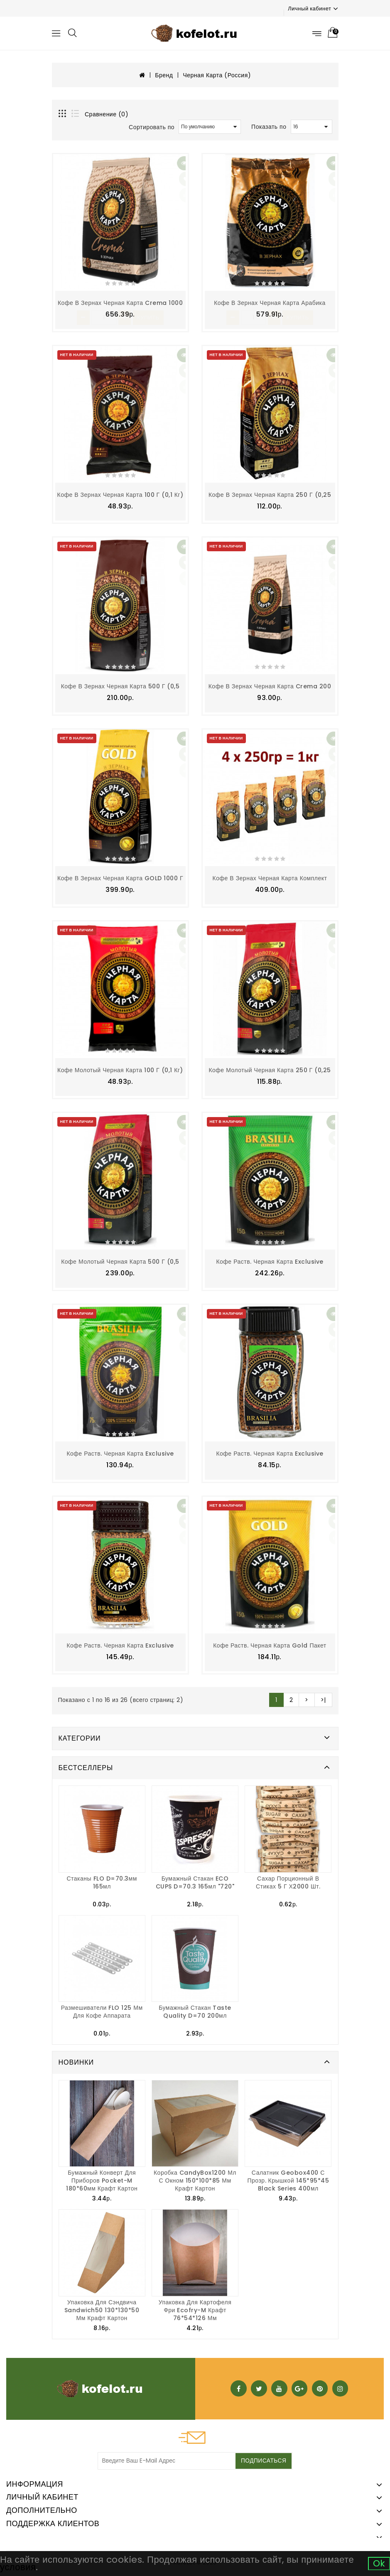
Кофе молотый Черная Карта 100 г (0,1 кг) (120, 1069)
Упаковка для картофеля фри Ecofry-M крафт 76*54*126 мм (195, 2308)
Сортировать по (151, 127)
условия (18, 2567)
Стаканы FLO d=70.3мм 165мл (101, 1880)
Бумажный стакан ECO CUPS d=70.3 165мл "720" (195, 1880)
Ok (379, 2563)
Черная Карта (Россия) (217, 75)
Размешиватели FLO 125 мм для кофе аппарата (102, 2009)
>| (323, 1698)
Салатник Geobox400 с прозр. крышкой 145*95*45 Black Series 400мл (288, 2178)
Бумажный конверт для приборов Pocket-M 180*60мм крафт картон (101, 2178)
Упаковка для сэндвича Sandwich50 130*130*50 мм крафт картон (102, 2308)
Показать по (268, 127)
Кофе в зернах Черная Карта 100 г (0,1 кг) (120, 494)
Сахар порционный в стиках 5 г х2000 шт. (288, 1880)
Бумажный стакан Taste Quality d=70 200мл (195, 2009)
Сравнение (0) (106, 114)
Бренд (164, 75)
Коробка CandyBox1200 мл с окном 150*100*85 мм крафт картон (195, 2178)
